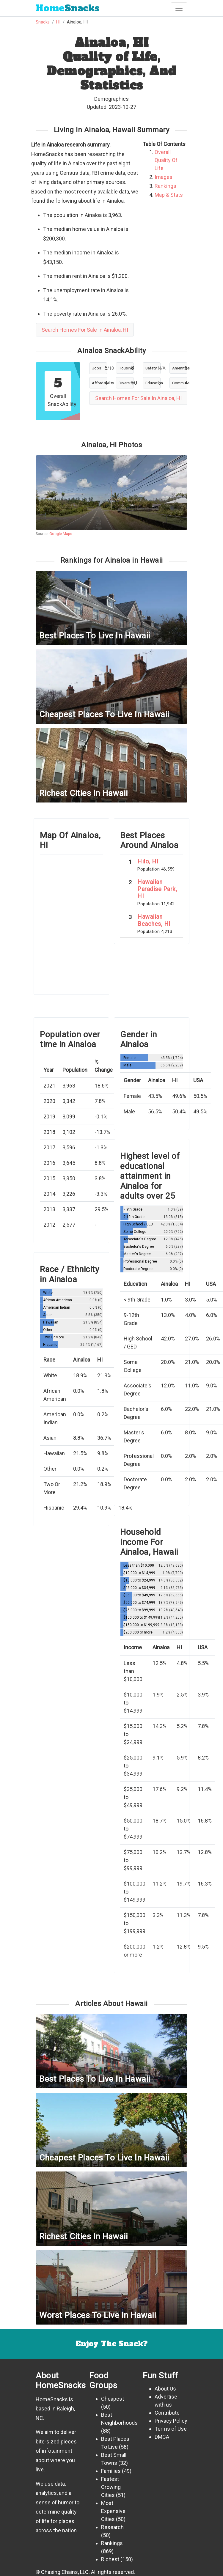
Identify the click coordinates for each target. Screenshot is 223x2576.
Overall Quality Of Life (166, 160)
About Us (165, 2388)
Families (111, 2471)
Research (112, 2527)
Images (163, 177)
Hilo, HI (147, 861)
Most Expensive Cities (113, 2511)
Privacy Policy (171, 2421)
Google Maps (60, 533)
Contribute (167, 2413)
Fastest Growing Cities (111, 2487)
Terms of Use (171, 2429)
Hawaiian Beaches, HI (154, 920)
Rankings (165, 186)
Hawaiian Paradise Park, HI (157, 889)
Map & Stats (169, 195)
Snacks (67, 8)
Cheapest (112, 2399)
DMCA (162, 2437)
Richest (110, 2559)
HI (58, 22)
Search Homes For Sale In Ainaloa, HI (85, 330)
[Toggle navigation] (179, 8)
